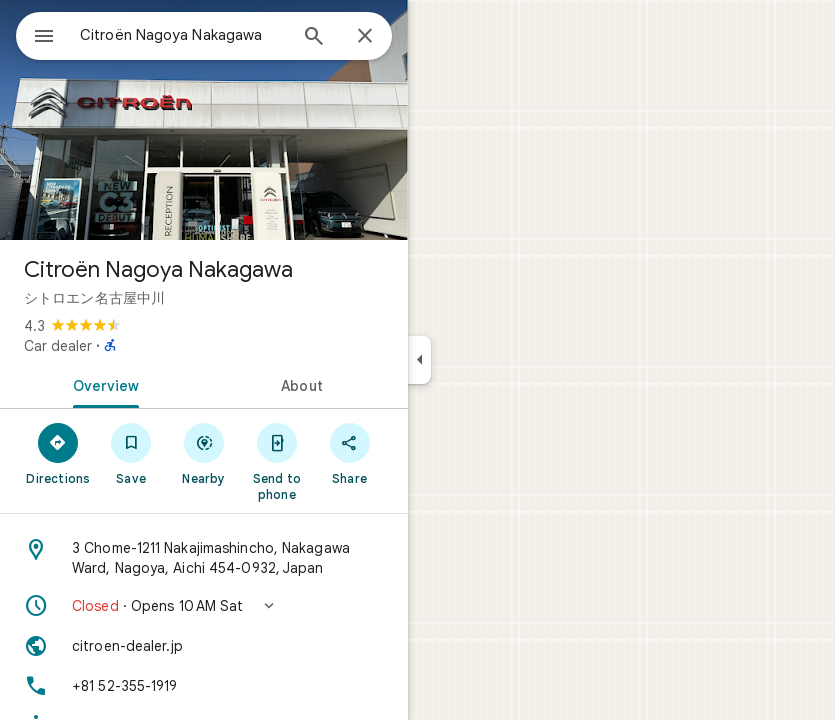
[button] (204, 606)
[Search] (314, 38)
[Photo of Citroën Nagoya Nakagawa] (204, 120)
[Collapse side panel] (419, 360)
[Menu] (44, 38)
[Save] (131, 453)
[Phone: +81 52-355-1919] (204, 686)
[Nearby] (204, 453)
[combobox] (183, 35)
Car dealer (58, 346)
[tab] (102, 384)
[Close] (365, 37)
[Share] (349, 453)
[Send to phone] (276, 461)
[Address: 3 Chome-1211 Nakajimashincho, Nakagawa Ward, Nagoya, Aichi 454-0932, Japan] (204, 558)
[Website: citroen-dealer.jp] (204, 646)
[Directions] (58, 453)
